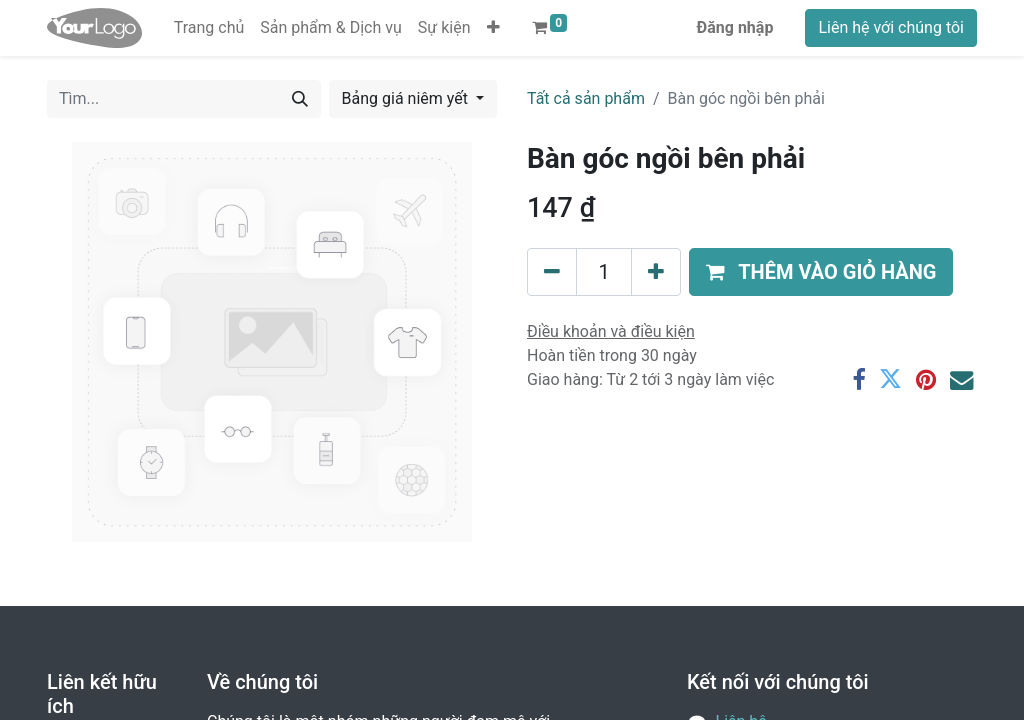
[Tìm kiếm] (300, 99)
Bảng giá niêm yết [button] (407, 98)
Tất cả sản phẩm (586, 98)
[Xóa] (552, 272)
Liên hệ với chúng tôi (891, 27)
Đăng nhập (735, 27)
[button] (493, 28)
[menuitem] (209, 28)
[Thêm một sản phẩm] (656, 272)
